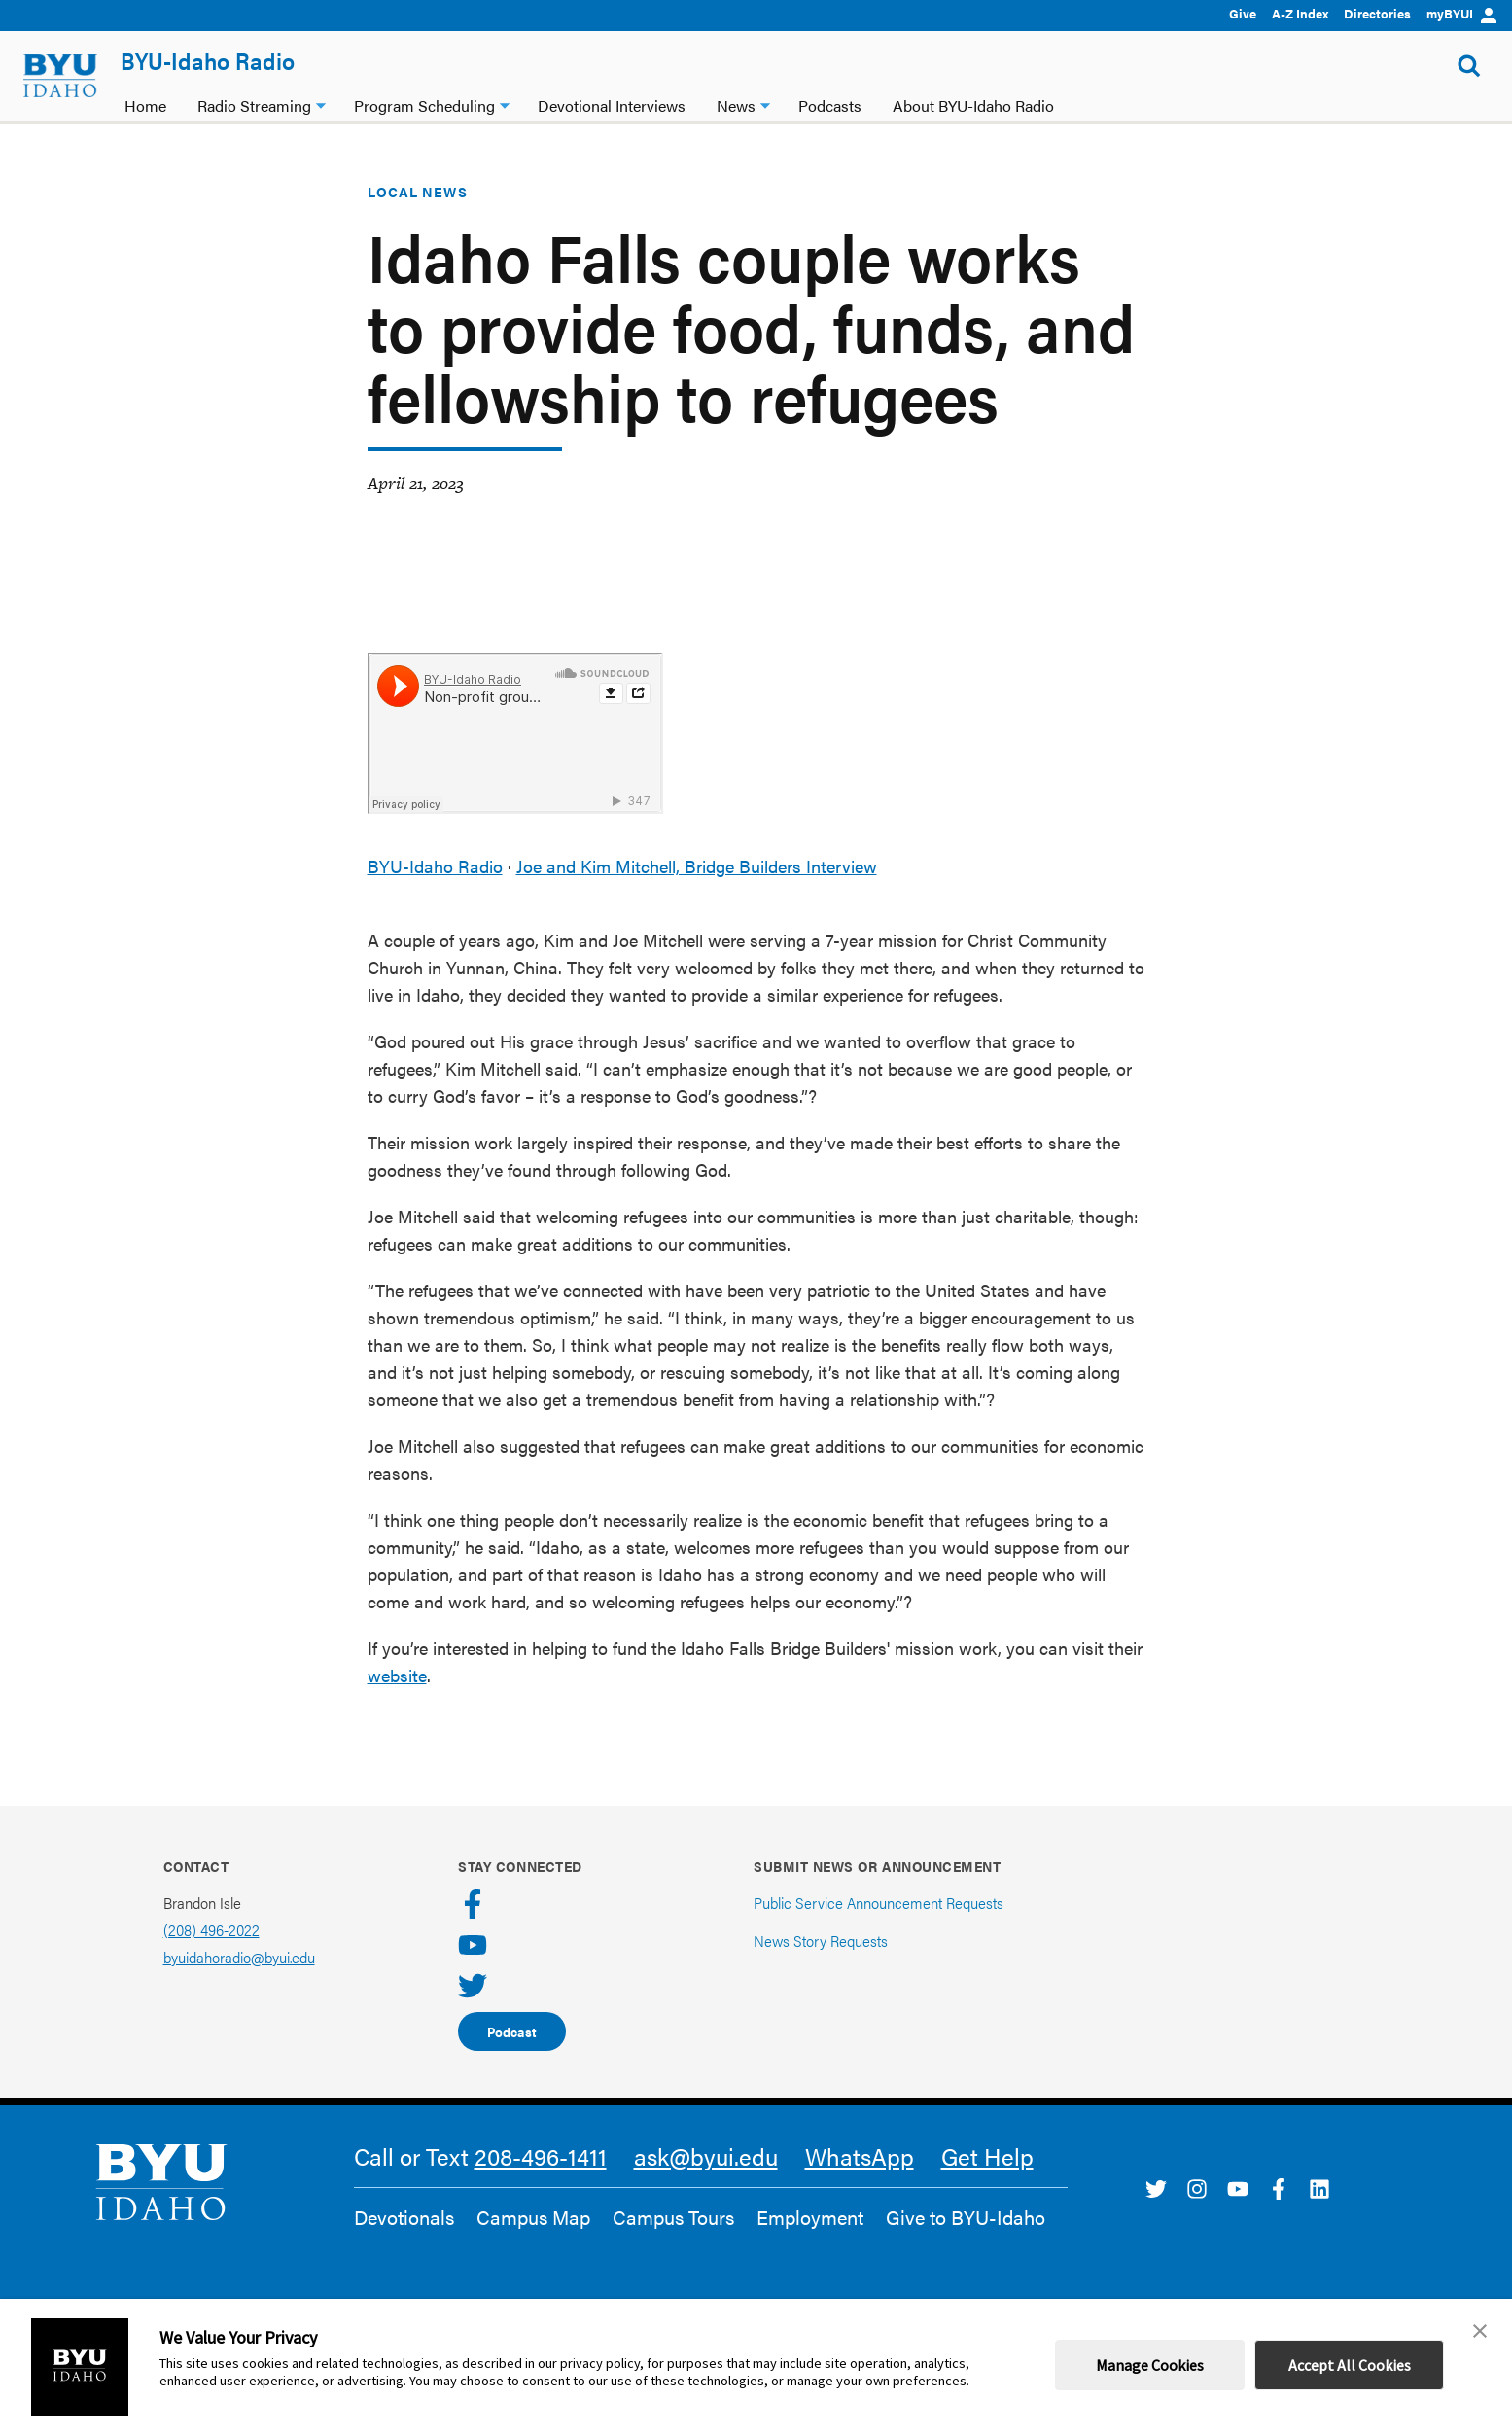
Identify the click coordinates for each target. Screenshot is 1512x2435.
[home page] (60, 75)
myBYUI (1461, 13)
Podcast (512, 2031)
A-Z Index (1300, 13)
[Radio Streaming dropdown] (321, 103)
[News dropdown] (765, 103)
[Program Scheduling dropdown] (504, 103)
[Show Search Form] (1469, 66)
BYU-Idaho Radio (208, 60)
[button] (1479, 2330)
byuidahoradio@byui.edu (239, 1957)
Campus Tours (673, 2217)
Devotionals (404, 2217)
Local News (418, 191)
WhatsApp (859, 2155)
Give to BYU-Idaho (965, 2217)
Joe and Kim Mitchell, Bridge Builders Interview (696, 866)
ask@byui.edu (706, 2155)
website (397, 1675)
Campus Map (533, 2217)
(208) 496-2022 (211, 1930)
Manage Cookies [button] (1150, 2365)
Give (1242, 13)
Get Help (987, 2155)
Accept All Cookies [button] (1349, 2365)
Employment (809, 2217)
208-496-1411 (541, 2155)
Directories (1377, 13)
